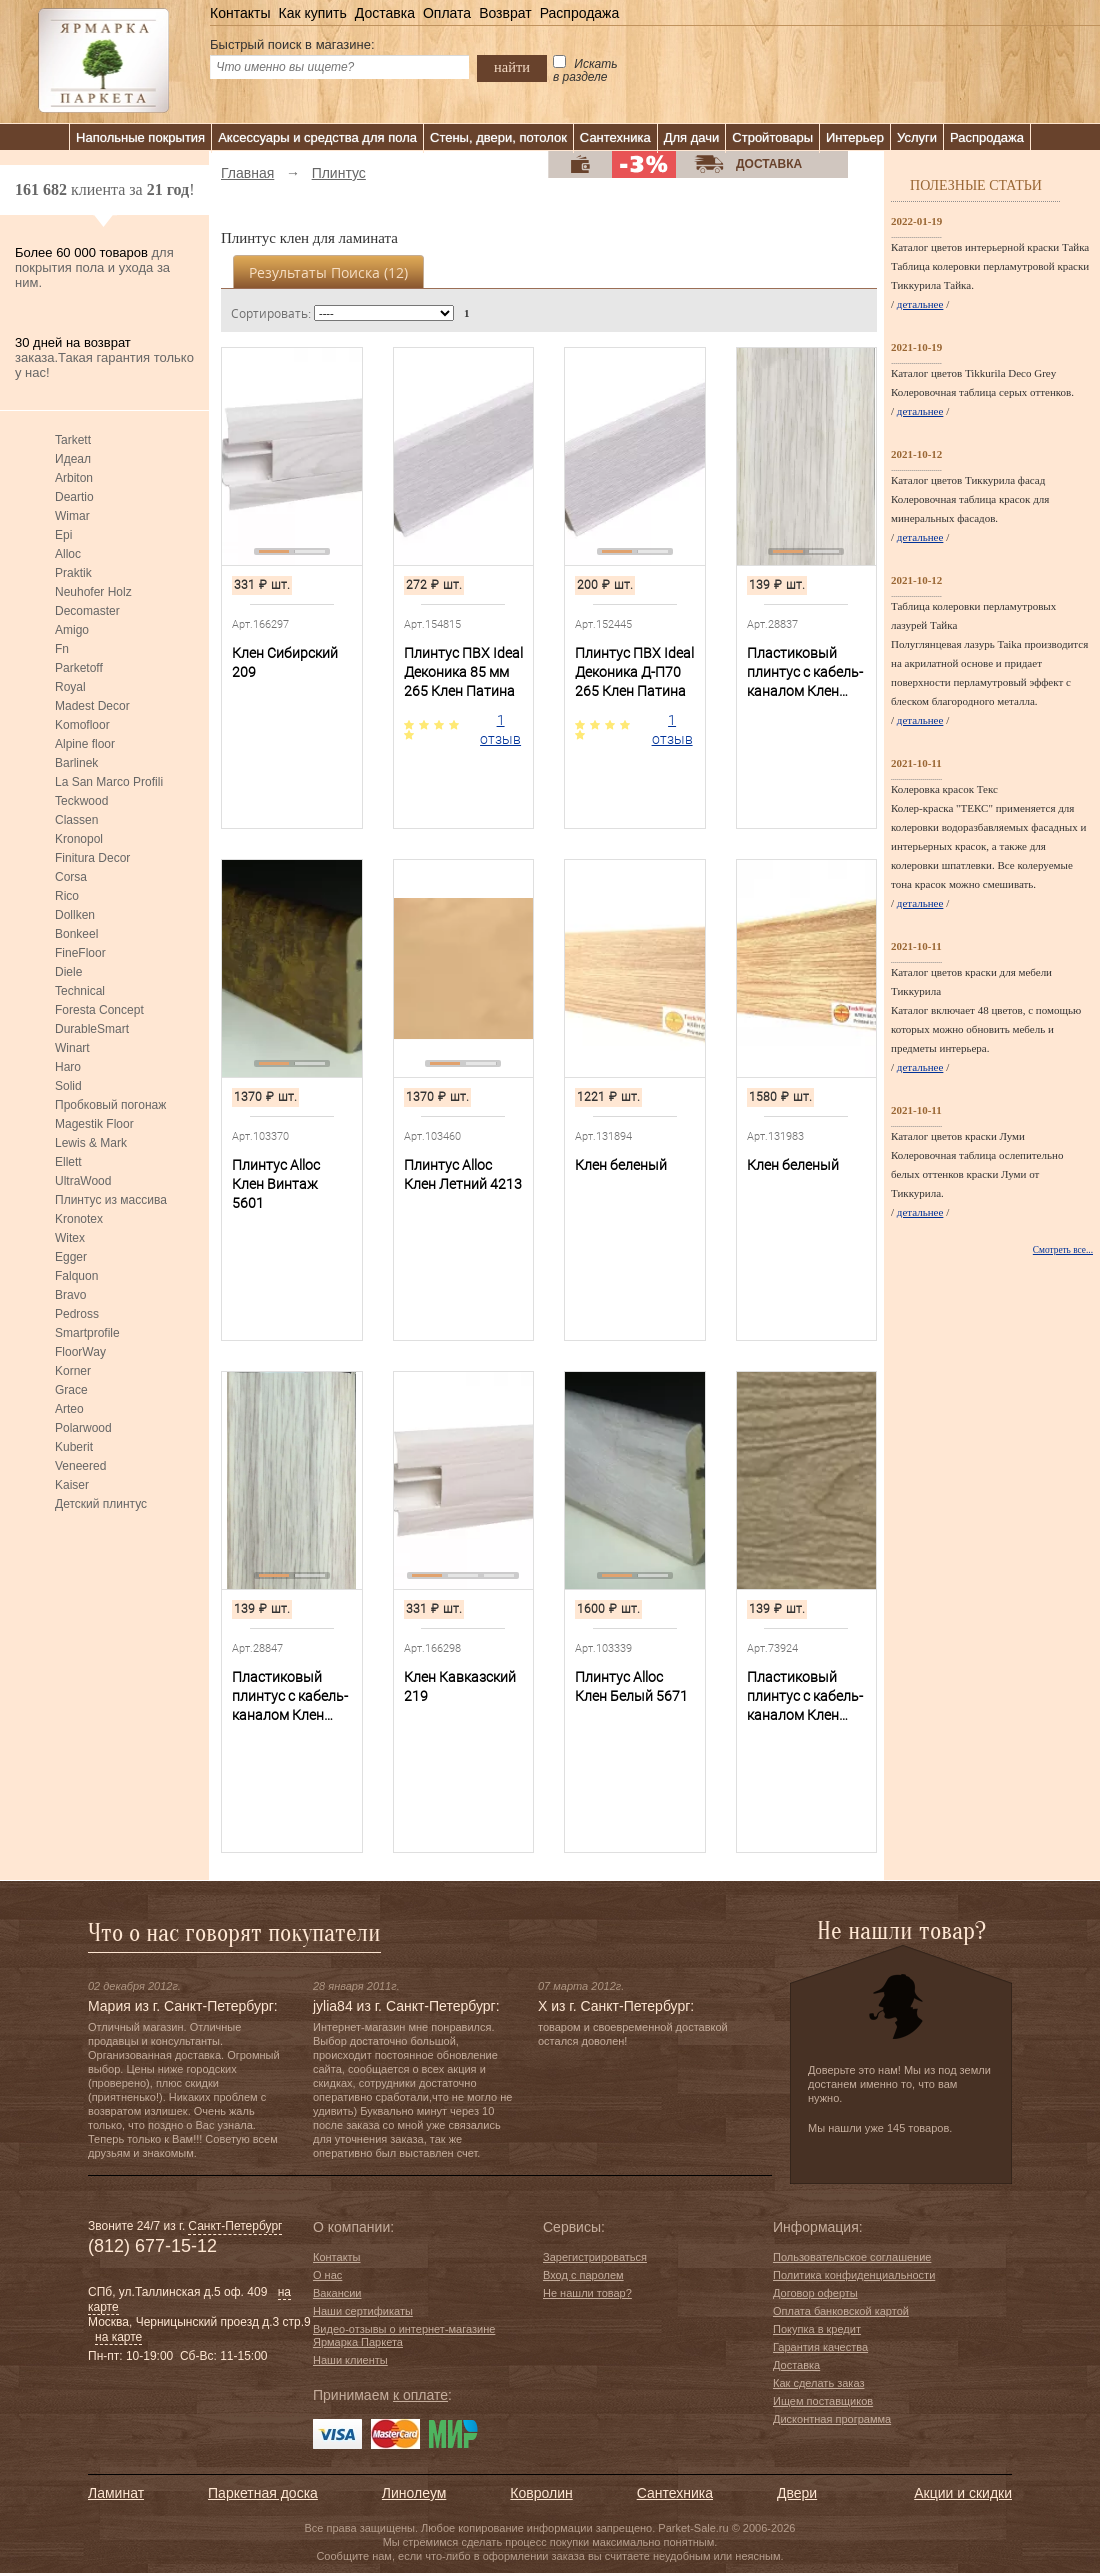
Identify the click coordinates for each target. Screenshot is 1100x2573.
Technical (80, 991)
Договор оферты (815, 2293)
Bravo (70, 1295)
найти (512, 67)
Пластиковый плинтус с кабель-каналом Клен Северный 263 (290, 1697)
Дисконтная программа (832, 2419)
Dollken (75, 915)
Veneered (80, 1466)
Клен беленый (621, 1165)
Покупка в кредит (817, 2329)
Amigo (72, 630)
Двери (797, 2493)
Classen (76, 820)
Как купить (312, 13)
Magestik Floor (94, 1124)
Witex (70, 1238)
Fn (62, 649)
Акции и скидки (963, 2493)
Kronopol (79, 839)
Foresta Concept (99, 1010)
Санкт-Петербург (235, 2226)
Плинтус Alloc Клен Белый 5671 (631, 1686)
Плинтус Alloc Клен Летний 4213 (463, 1174)
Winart (72, 1048)
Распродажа (580, 13)
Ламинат (116, 2493)
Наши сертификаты (363, 2311)
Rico (67, 896)
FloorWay (80, 1352)
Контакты (240, 13)
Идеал (73, 459)
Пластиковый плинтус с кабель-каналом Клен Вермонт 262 (805, 673)
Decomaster (87, 611)
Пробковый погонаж (110, 1105)
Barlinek (76, 763)
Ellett (68, 1162)
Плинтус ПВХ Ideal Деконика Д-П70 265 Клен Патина (634, 672)
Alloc (68, 554)
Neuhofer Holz (93, 592)
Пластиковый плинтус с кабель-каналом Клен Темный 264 (805, 1697)
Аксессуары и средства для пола (317, 137)
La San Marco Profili (109, 782)
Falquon (76, 1276)
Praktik (73, 573)
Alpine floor (85, 744)
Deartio (74, 497)
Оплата (447, 13)
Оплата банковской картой (841, 2311)
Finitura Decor (92, 858)
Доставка (385, 13)
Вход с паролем (583, 2275)
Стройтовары (772, 137)
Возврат (505, 13)
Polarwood (83, 1428)
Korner (73, 1371)
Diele (68, 972)
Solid (68, 1086)
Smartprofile (87, 1333)
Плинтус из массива (111, 1200)
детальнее (920, 304)
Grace (71, 1390)
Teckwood (81, 801)
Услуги (917, 137)
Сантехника (615, 137)
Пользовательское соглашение (852, 2257)
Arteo (69, 1409)
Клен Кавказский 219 (460, 1686)
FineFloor (80, 953)
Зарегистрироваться (595, 2257)
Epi (63, 535)
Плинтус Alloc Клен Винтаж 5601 (276, 1184)
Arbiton (74, 478)
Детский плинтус (101, 1504)
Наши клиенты (350, 2360)
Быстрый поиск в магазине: (292, 44)
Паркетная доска (263, 2493)
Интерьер (855, 137)
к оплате (420, 2395)
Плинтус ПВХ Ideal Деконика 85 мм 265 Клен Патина (463, 672)
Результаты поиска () (328, 272)
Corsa (71, 877)
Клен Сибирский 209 (285, 662)
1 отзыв (500, 729)
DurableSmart (92, 1029)
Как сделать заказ (818, 2383)
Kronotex (79, 1219)
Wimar (72, 516)
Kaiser (72, 1485)
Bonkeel (76, 934)
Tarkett (73, 440)
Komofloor (82, 725)
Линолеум (414, 2493)
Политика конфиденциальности (854, 2275)
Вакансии (337, 2293)
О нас (327, 2275)
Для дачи (692, 137)
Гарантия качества (820, 2347)
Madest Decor (92, 706)
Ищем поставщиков (823, 2401)
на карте (118, 2337)
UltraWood (83, 1181)
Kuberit (74, 1447)
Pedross (77, 1314)
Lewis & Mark (91, 1143)
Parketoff (79, 668)
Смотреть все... (1063, 1250)
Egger (71, 1257)
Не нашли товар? (587, 2293)
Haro (68, 1067)
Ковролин (541, 2493)
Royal (70, 687)
